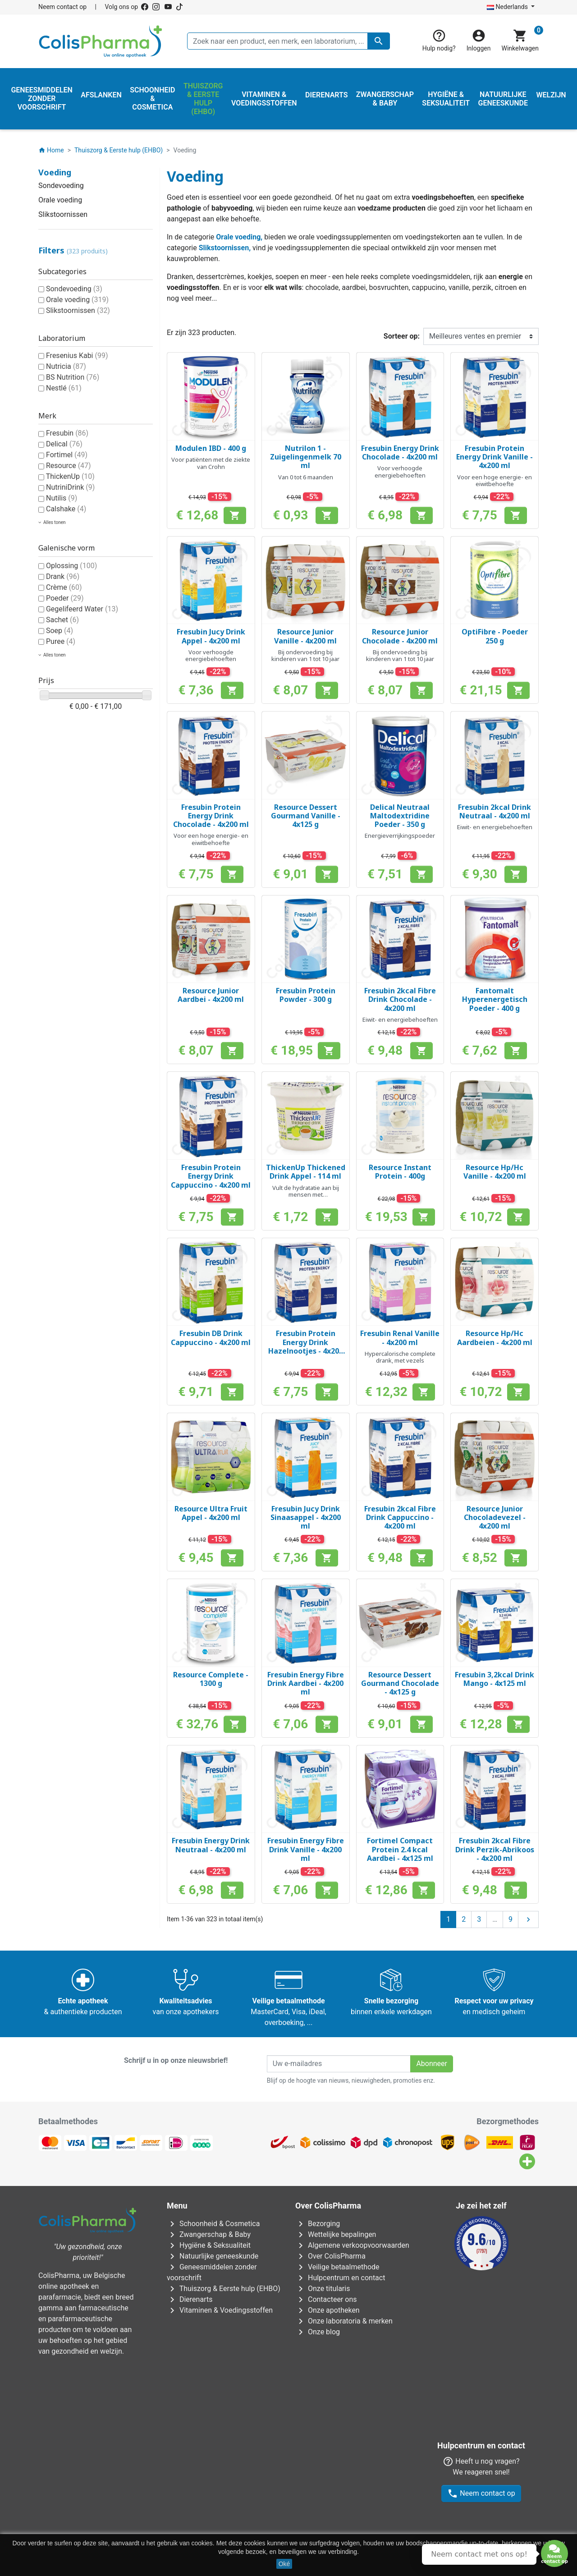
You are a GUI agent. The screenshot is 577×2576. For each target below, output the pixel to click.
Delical (64, 444)
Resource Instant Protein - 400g (400, 1171)
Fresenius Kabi (77, 355)
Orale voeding (60, 200)
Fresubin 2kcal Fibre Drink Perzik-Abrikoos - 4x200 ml (494, 1849)
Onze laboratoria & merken (344, 2321)
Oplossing (71, 565)
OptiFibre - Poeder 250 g (495, 636)
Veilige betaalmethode (337, 2267)
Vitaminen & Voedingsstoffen (220, 2310)
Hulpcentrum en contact (340, 2277)
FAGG (231, 2383)
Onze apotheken (327, 2310)
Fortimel (66, 454)
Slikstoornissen (62, 214)
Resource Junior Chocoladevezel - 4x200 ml (495, 1517)
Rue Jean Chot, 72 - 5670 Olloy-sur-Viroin (281, 2508)
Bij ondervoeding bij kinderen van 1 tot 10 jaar (305, 655)
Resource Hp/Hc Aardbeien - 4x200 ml (494, 1337)
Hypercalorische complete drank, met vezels (400, 1357)
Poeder (65, 598)
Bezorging (317, 2223)
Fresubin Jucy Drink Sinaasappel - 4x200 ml (305, 1517)
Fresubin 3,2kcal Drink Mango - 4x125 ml (494, 1679)
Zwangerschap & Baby (209, 2234)
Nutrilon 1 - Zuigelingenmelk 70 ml (305, 456)
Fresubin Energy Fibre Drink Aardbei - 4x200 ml (305, 1683)
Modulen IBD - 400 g (210, 448)
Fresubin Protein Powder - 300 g (305, 995)
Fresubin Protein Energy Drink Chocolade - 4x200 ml (211, 815)
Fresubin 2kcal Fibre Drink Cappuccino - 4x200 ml (400, 1517)
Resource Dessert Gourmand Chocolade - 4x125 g (400, 1683)
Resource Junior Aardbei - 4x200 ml (211, 995)
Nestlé (64, 388)
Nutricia (66, 366)
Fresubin (67, 433)
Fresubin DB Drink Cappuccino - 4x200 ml (211, 1337)
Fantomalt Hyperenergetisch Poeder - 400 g (494, 999)
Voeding (54, 172)
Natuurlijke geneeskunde (212, 2256)
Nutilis (61, 498)
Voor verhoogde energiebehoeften (400, 471)
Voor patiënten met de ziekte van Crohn (210, 463)
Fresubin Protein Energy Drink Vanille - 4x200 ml (494, 456)
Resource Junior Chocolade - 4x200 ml (400, 636)
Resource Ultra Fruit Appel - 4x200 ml (210, 1513)
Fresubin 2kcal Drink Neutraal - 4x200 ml (494, 811)
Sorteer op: (402, 336)
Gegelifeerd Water (82, 609)
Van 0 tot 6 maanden (305, 477)
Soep (59, 630)
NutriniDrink (70, 487)
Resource (68, 465)
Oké (284, 2563)
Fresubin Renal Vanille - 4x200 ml (400, 1337)
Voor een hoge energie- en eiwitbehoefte (494, 480)
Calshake (66, 509)
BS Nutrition (72, 377)
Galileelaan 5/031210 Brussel (186, 2428)
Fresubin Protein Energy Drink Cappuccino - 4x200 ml (211, 1175)
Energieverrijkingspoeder (400, 835)
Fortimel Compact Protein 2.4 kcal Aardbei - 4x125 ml (400, 1849)
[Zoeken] (288, 41)
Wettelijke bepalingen (335, 2234)
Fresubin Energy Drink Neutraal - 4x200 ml (211, 1845)
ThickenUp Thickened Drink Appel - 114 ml (305, 1171)
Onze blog (317, 2332)
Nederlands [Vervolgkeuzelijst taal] (508, 6)
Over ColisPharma (330, 2256)
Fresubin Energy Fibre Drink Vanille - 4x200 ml (305, 1849)
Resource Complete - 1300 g (210, 1679)
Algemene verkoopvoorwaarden (352, 2245)
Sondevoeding (61, 185)
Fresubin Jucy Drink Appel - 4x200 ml (211, 636)
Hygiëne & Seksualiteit (209, 2245)
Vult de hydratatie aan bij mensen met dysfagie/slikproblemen (305, 1195)
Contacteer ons (326, 2299)
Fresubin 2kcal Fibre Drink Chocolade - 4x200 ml (400, 999)
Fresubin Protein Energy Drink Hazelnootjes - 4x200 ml (305, 1346)
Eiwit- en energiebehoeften (494, 827)
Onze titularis (322, 2288)
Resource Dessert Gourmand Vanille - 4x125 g (305, 815)
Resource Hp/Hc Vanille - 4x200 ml (494, 1171)
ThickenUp (70, 476)
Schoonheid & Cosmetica (213, 2223)
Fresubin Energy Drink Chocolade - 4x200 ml (400, 452)
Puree (60, 641)
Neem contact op (62, 6)
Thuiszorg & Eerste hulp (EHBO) (223, 2288)
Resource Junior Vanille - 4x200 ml (305, 636)
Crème (64, 587)
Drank (62, 576)
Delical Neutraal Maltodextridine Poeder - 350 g (400, 815)
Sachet (62, 619)
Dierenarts (189, 2299)
